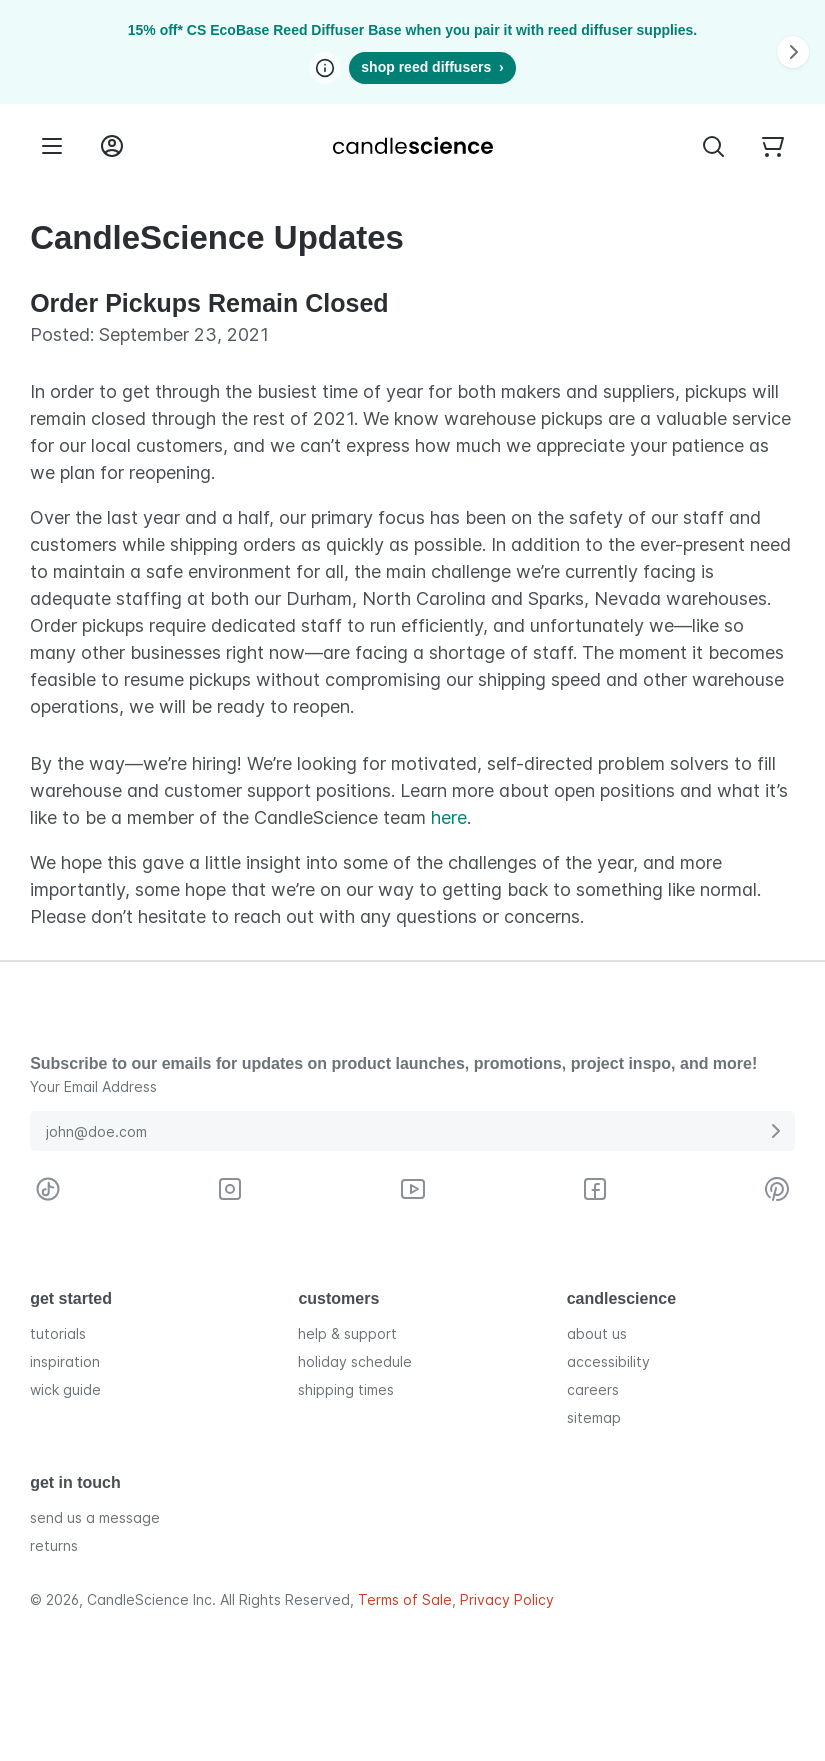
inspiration (65, 1361)
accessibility (608, 1361)
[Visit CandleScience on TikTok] (48, 1189)
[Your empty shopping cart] (773, 146)
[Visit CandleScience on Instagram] (230, 1189)
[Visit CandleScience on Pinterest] (777, 1189)
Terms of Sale (405, 1600)
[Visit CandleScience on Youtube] (413, 1189)
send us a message (95, 1517)
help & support (347, 1333)
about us (597, 1333)
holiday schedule (355, 1361)
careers (593, 1389)
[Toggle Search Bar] (713, 146)
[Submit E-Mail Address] (775, 1131)
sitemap (594, 1417)
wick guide (65, 1389)
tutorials (58, 1333)
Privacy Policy (507, 1600)
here (449, 817)
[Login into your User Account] (112, 146)
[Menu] (52, 146)
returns (54, 1545)
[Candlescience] (413, 146)
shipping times (346, 1389)
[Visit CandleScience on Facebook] (595, 1189)
